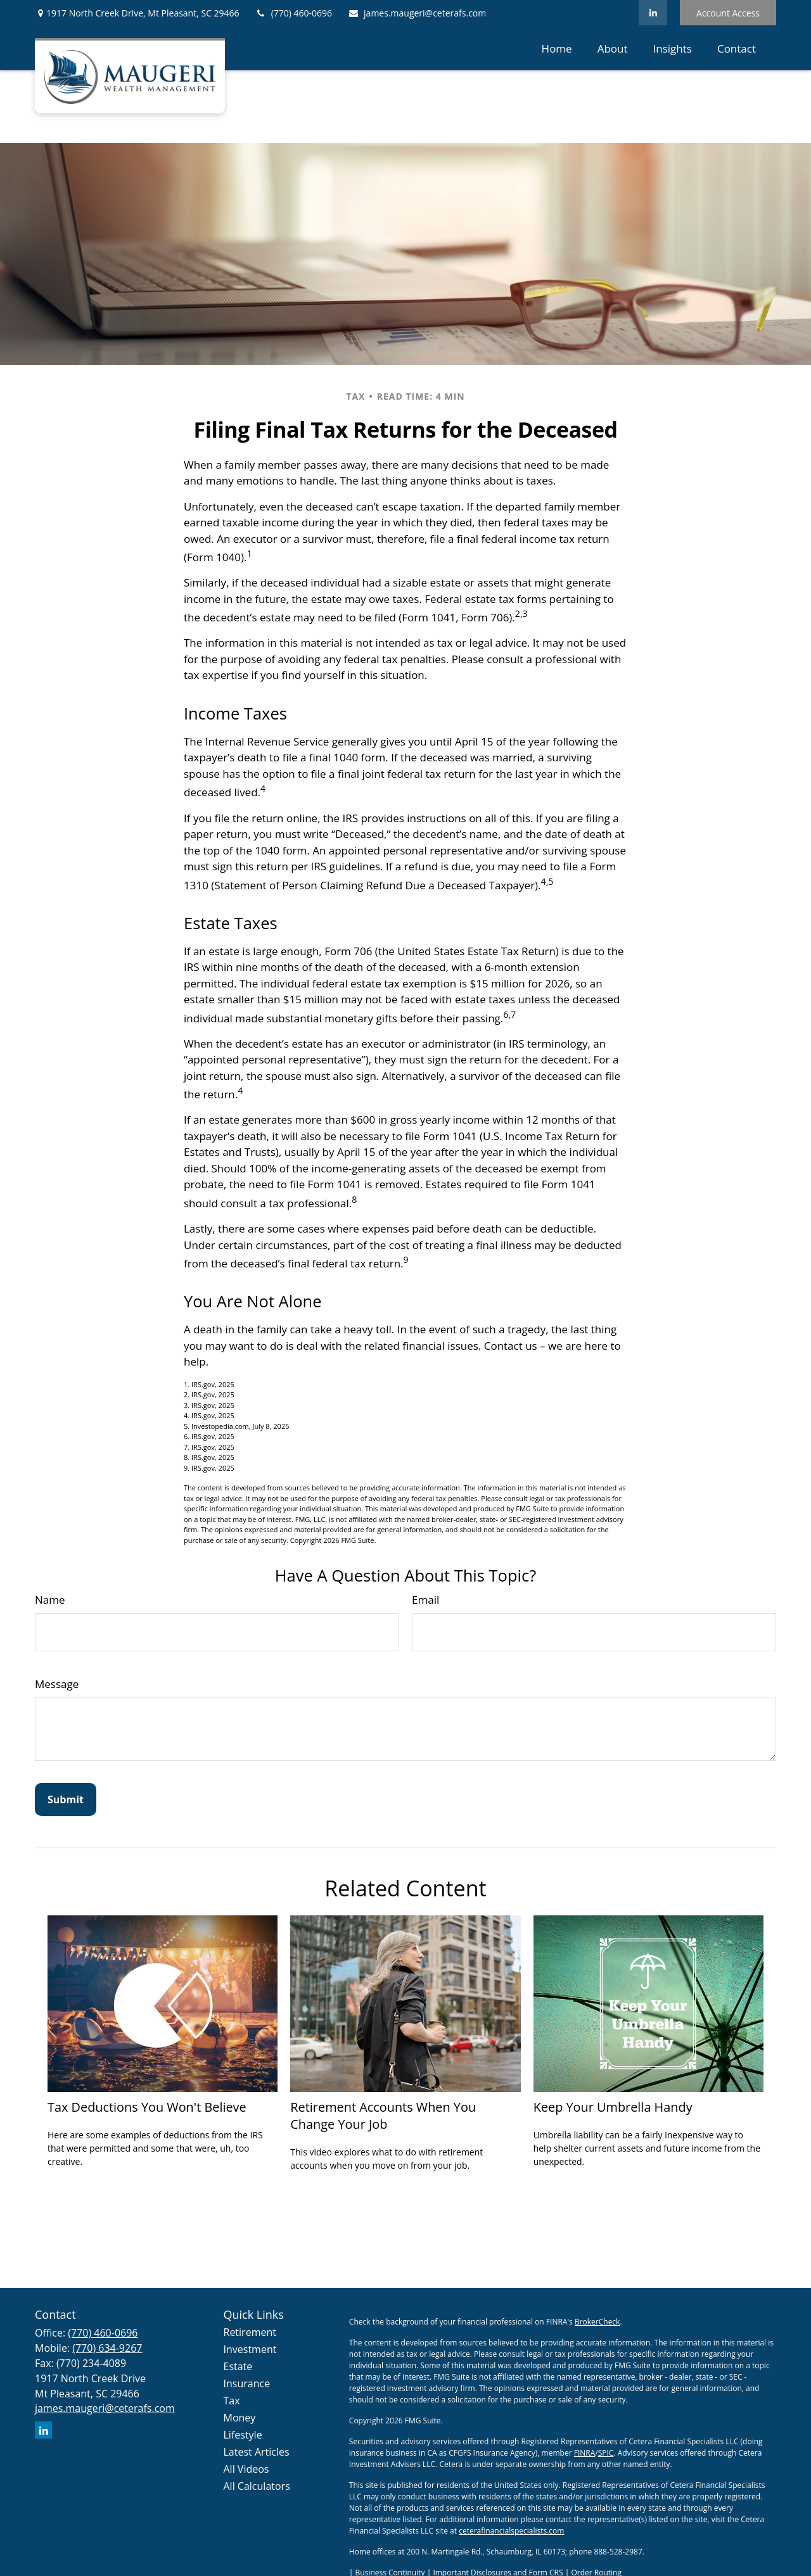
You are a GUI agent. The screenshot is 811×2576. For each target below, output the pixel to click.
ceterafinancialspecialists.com (511, 2530)
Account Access (728, 13)
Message (57, 1684)
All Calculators (257, 2486)
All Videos (246, 2469)
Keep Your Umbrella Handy (613, 2107)
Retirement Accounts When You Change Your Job (383, 2115)
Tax (232, 2401)
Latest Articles (257, 2452)
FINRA (585, 2452)
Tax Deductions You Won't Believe (147, 2107)
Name (50, 1599)
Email (425, 1599)
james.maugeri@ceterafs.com (417, 13)
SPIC (606, 2452)
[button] (557, 48)
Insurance (247, 2383)
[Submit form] (65, 1799)
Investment (250, 2349)
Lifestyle (243, 2435)
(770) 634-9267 (107, 2348)
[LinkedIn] (653, 12)
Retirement (250, 2332)
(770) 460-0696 (293, 13)
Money (240, 2418)
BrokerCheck (597, 2321)
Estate (238, 2366)
